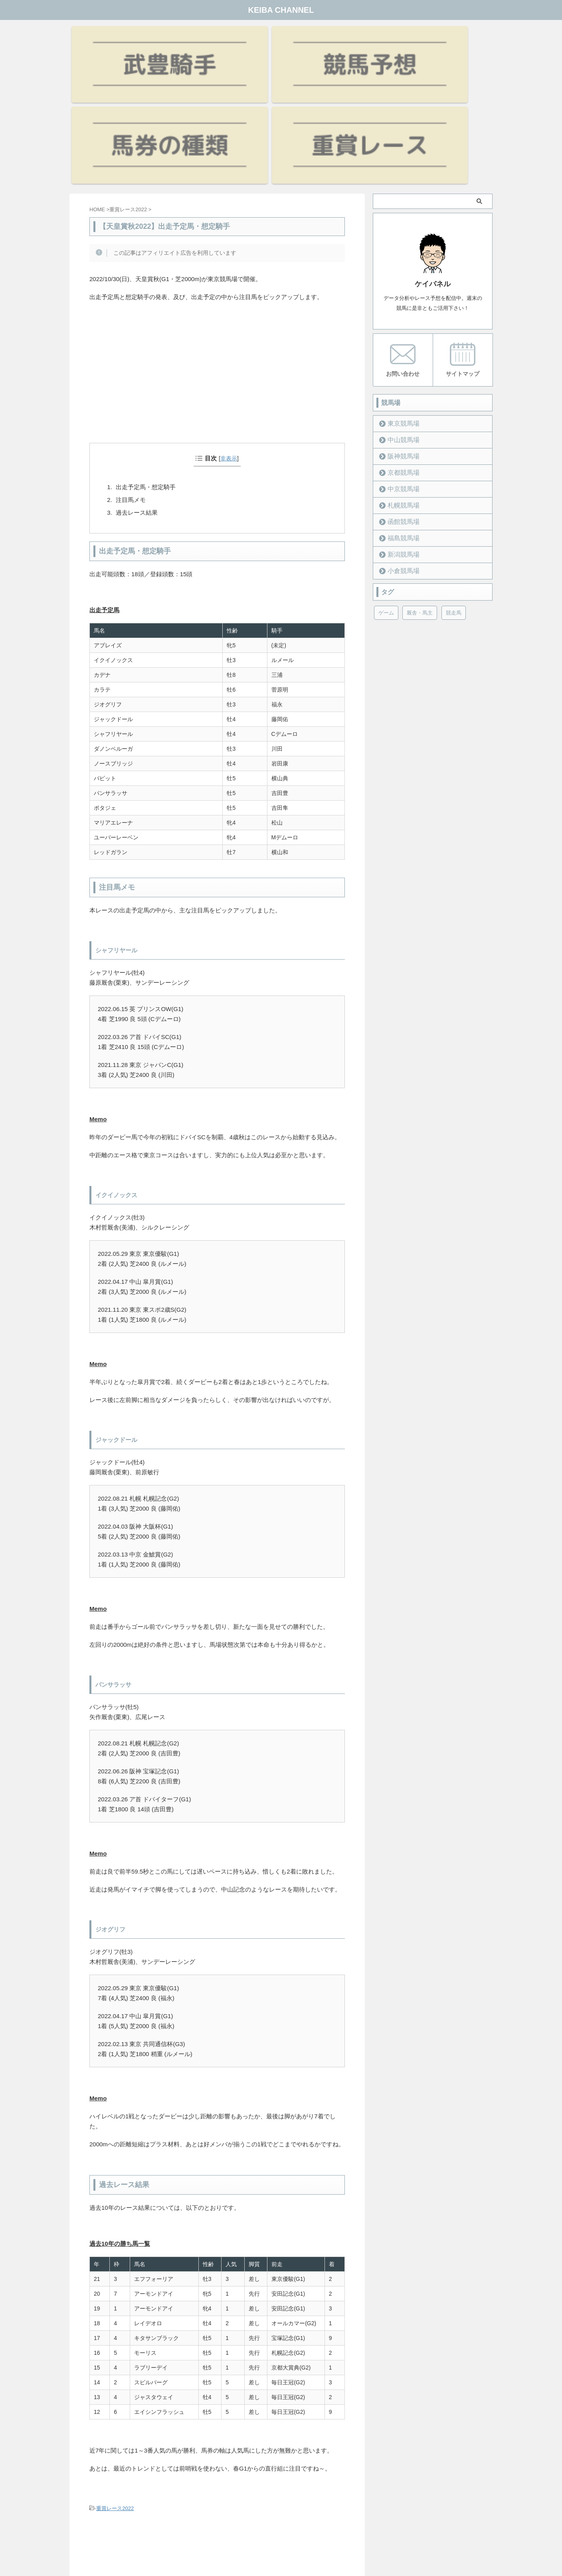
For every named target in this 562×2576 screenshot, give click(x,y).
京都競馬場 (399, 354)
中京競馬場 (399, 370)
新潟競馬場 (399, 436)
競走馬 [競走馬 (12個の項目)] (453, 494)
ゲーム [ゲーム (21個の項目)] (386, 494)
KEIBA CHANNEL (281, 10)
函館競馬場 (399, 403)
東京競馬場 (399, 305)
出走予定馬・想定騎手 (146, 369)
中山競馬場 (399, 321)
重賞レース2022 (115, 2391)
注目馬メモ (131, 382)
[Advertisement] (217, 266)
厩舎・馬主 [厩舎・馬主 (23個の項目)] (420, 494)
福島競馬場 (399, 419)
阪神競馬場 (399, 338)
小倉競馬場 (399, 452)
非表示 (228, 340)
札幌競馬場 (399, 387)
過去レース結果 (137, 394)
